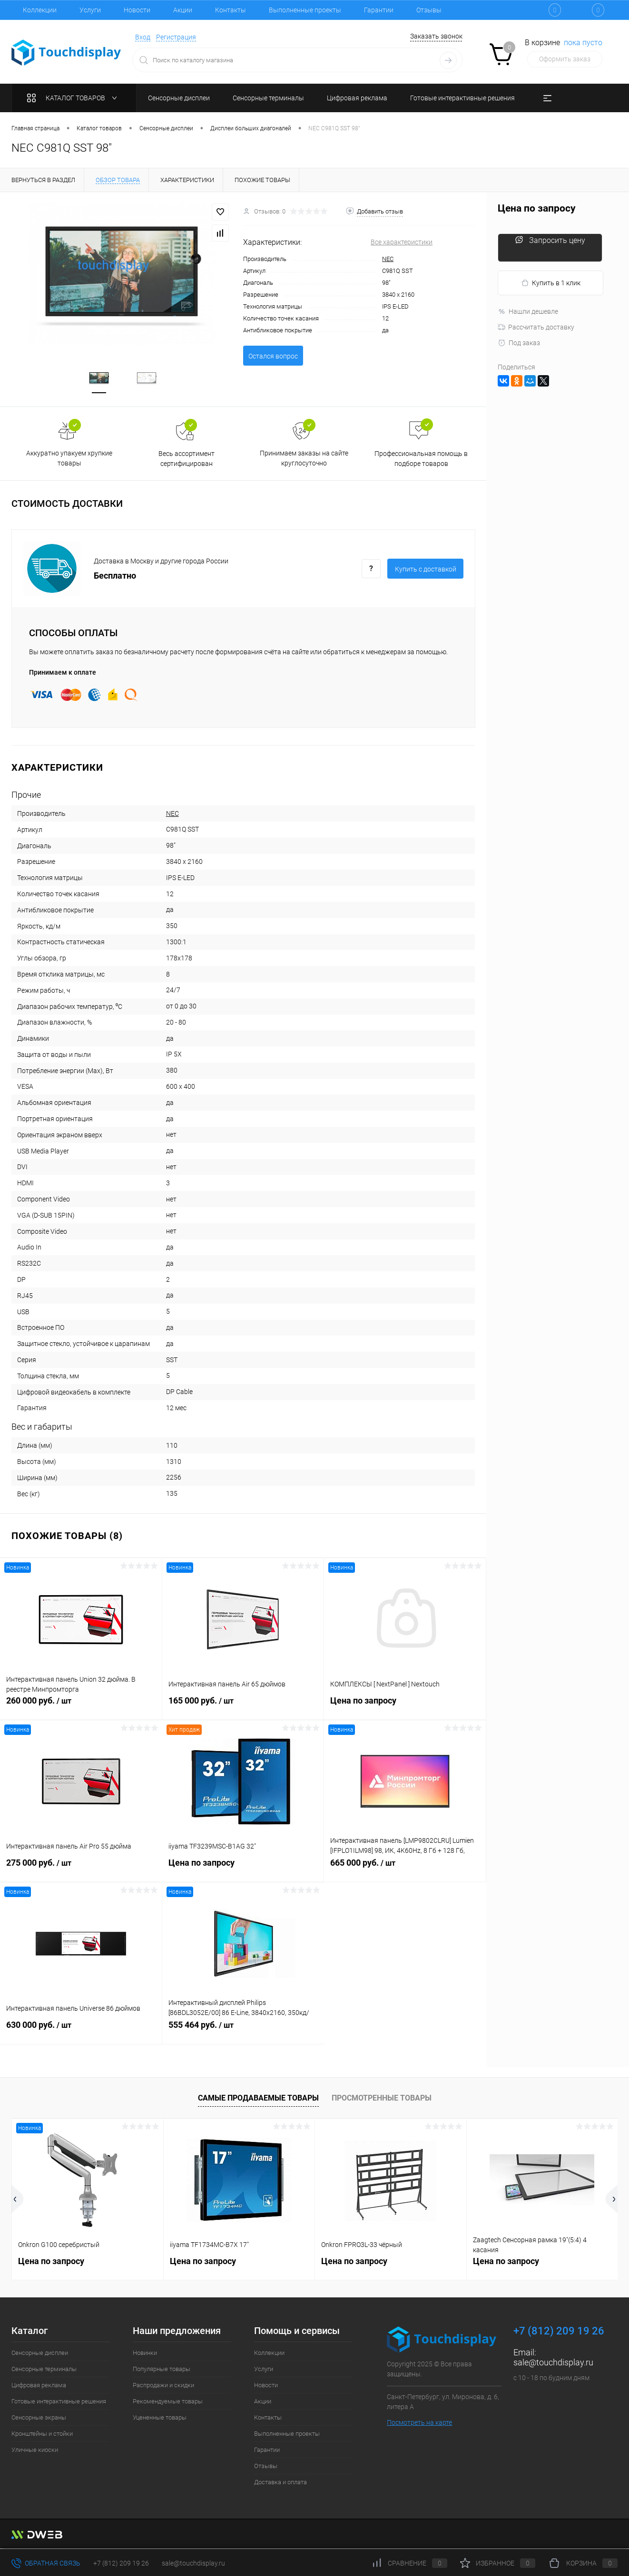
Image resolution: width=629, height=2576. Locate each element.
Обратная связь (45, 2563)
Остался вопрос (273, 356)
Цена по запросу (405, 1707)
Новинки (145, 2354)
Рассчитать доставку (536, 327)
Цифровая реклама (38, 2386)
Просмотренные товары (382, 2099)
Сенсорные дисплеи (39, 2354)
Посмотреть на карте (419, 2424)
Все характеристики (401, 242)
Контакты (230, 10)
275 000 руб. (81, 1869)
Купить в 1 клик (550, 283)
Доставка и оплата (280, 2483)
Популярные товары (161, 2370)
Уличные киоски (34, 2451)
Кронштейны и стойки (42, 2435)
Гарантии (378, 10)
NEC (387, 258)
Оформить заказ (564, 59)
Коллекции (40, 10)
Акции (182, 10)
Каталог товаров (74, 98)
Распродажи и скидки (163, 2386)
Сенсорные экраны (38, 2418)
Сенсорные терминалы (44, 2370)
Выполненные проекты (305, 10)
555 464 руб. (243, 2031)
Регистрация (176, 37)
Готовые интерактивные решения (58, 2402)
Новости (137, 10)
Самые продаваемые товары (258, 2099)
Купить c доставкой (425, 570)
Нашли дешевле (528, 311)
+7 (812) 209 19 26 (121, 2563)
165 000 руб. (243, 1707)
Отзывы (429, 10)
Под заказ (519, 343)
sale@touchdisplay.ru (553, 2364)
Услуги (90, 10)
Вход (142, 37)
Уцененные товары (160, 2418)
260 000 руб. (81, 1707)
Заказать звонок (436, 36)
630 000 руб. (81, 2031)
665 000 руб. (405, 1869)
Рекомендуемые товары (168, 2402)
